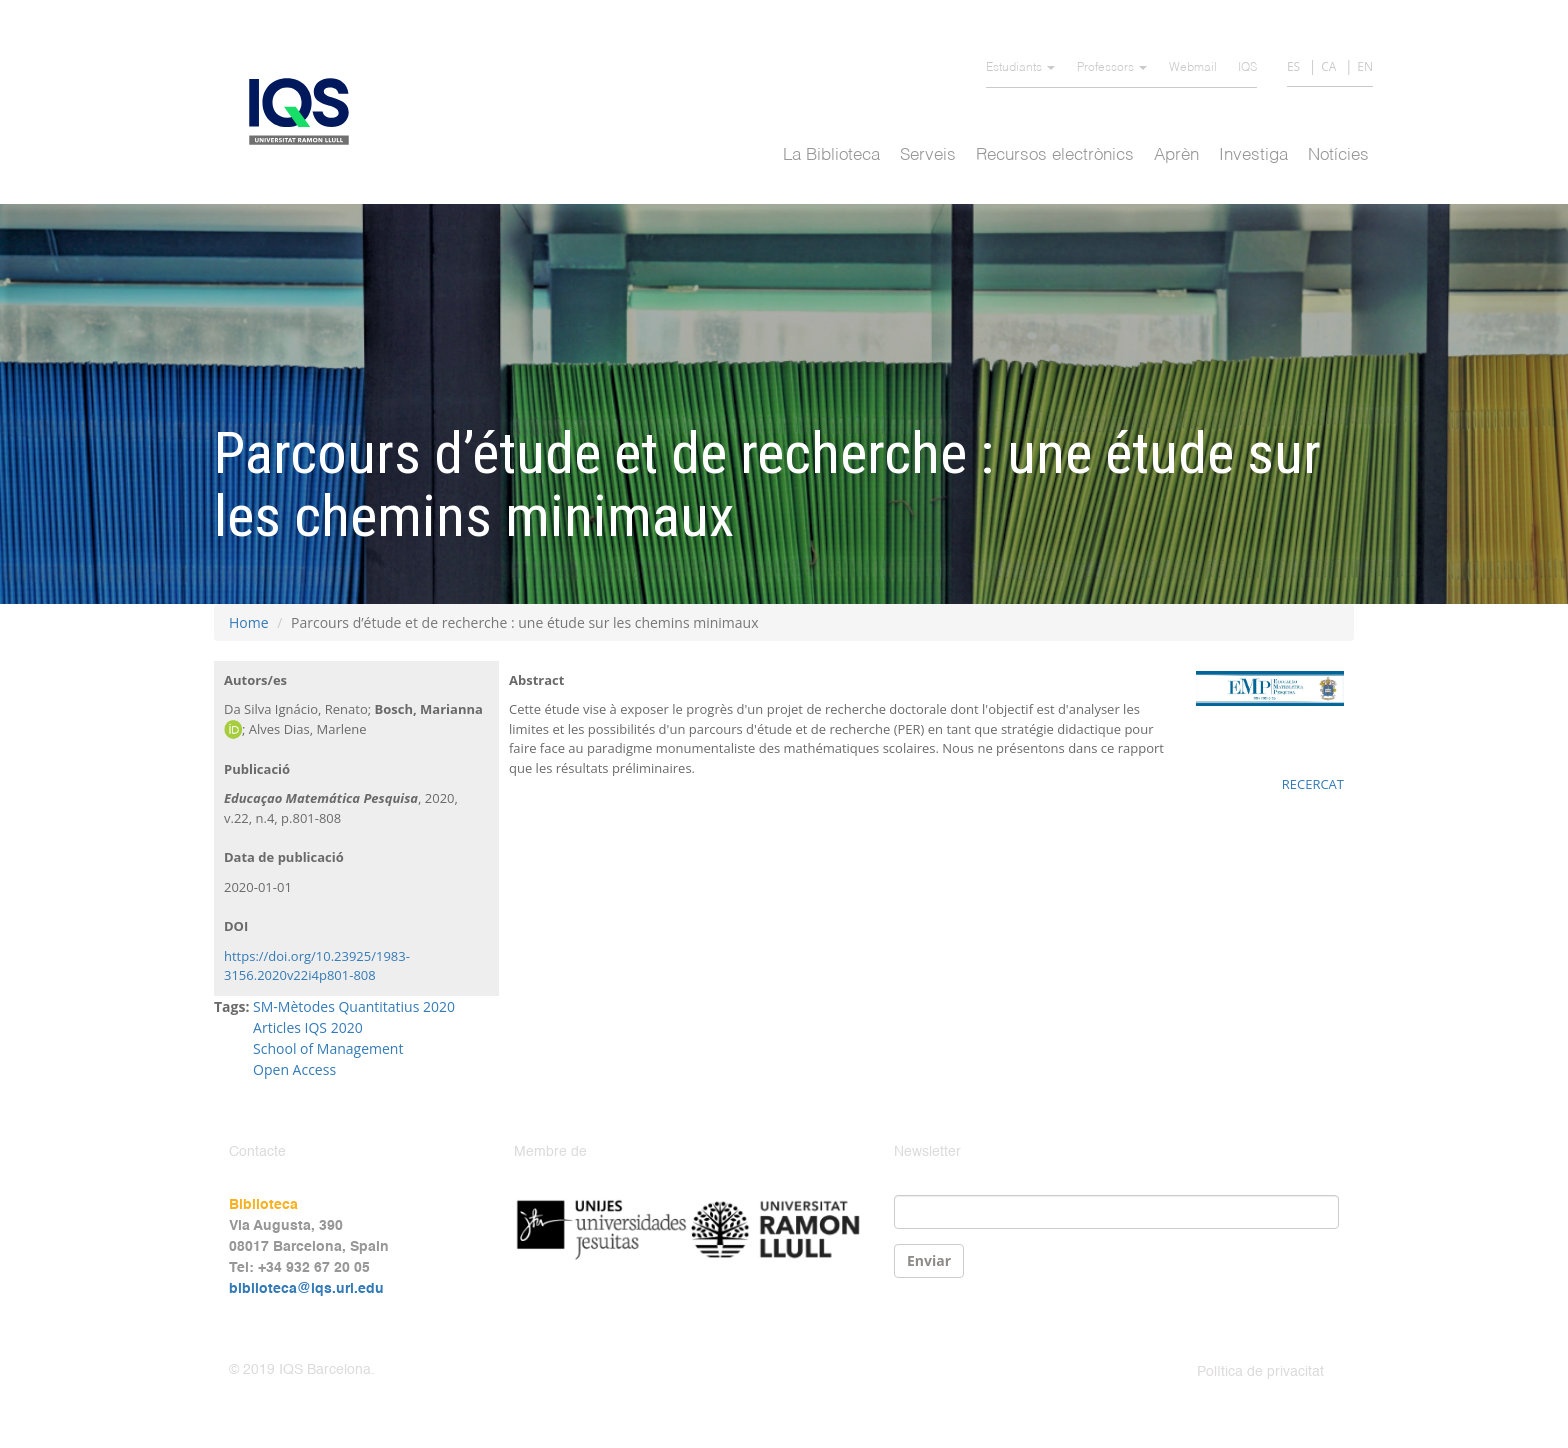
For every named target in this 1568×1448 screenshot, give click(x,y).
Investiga (1253, 155)
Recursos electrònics (1055, 155)
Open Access (294, 1069)
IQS (1247, 68)
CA (1328, 66)
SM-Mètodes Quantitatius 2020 (354, 1006)
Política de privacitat (1260, 1372)
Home (249, 622)
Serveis (928, 155)
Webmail (1193, 68)
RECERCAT (1313, 784)
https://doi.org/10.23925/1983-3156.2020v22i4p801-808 (317, 966)
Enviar (929, 1260)
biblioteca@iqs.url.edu (306, 1289)
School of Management (328, 1048)
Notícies (1338, 155)
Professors (1112, 68)
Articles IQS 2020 (308, 1027)
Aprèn (1176, 155)
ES (1293, 66)
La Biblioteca (831, 155)
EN (1365, 66)
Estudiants (1020, 68)
